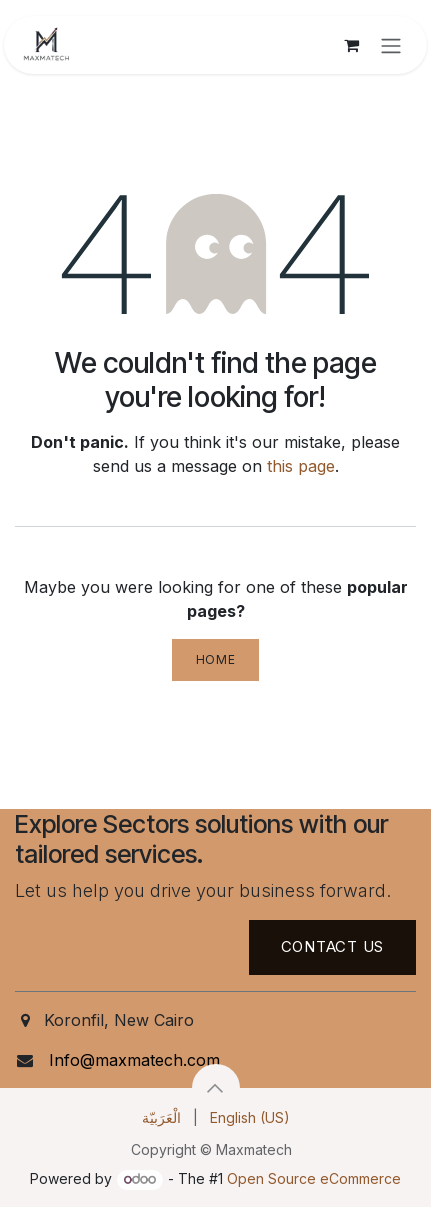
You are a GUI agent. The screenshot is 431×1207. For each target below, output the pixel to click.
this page (301, 466)
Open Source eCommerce (314, 1178)
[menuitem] (161, 1117)
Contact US (333, 946)
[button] (216, 1088)
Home (215, 659)
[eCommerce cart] (351, 45)
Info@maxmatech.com (134, 1060)
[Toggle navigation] (391, 45)
